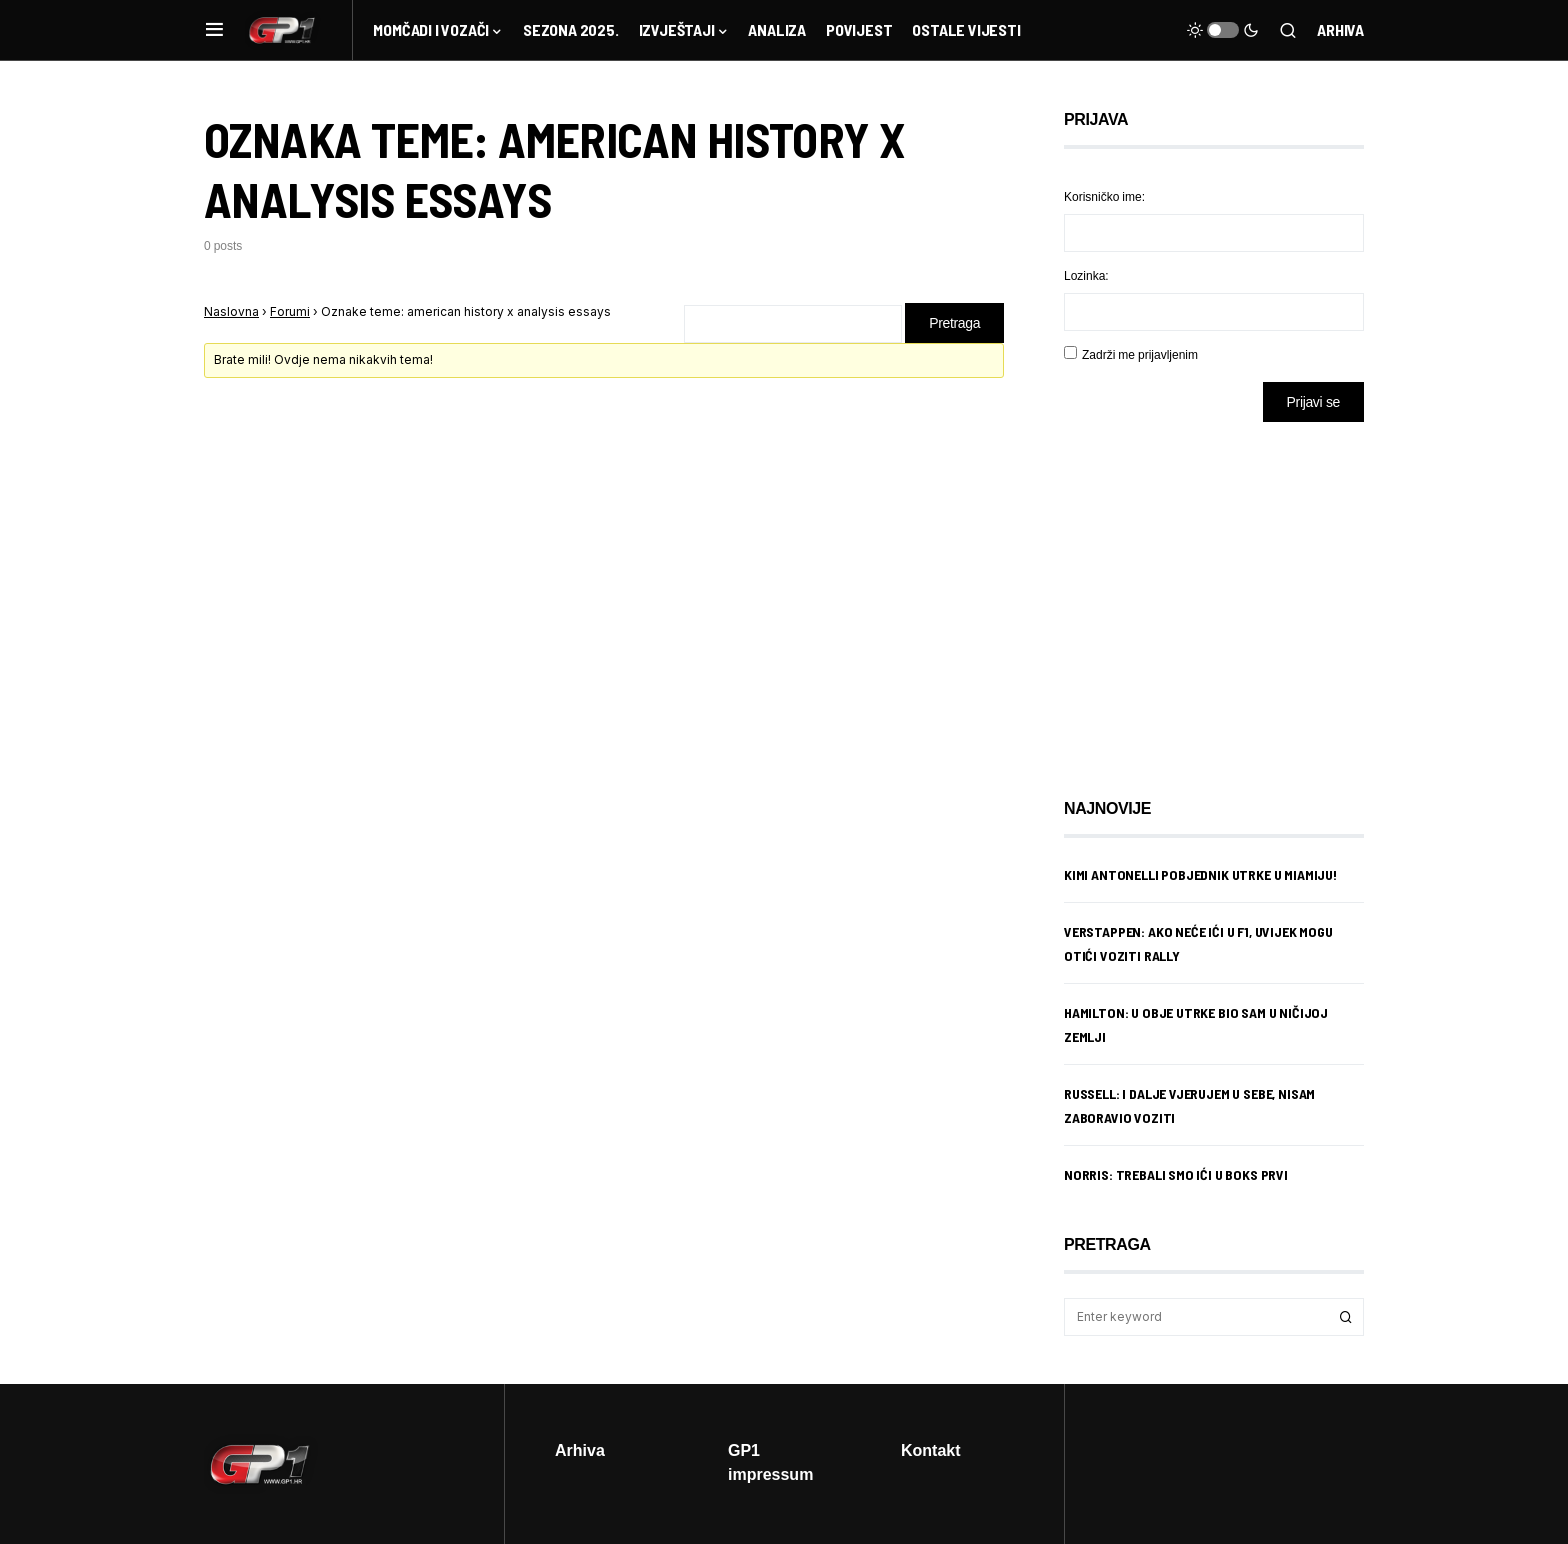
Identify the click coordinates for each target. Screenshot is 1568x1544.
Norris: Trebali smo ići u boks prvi (1176, 1174)
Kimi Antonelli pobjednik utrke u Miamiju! (1200, 874)
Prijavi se (1313, 401)
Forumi (290, 311)
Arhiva (1340, 29)
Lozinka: (1086, 275)
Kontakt (931, 1450)
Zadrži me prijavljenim (1140, 354)
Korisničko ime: (1104, 196)
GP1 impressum (770, 1462)
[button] (214, 30)
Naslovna (231, 311)
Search (1346, 1317)
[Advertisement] (1224, 595)
